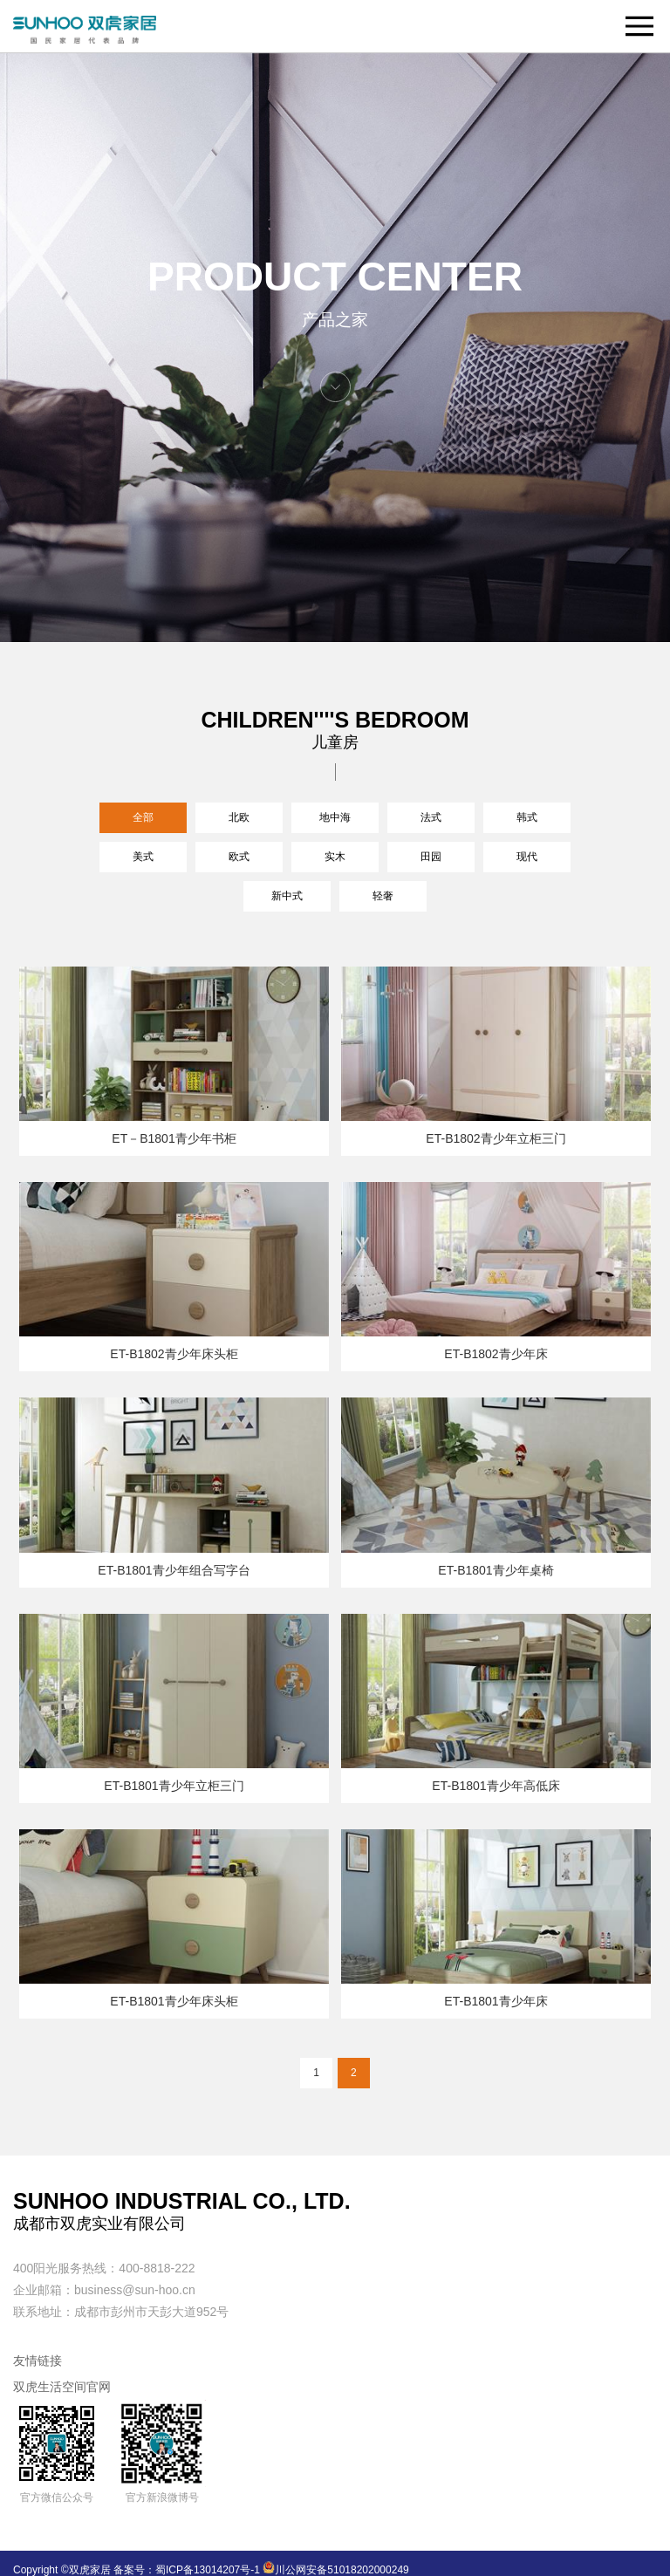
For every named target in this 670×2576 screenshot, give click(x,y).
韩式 (526, 817)
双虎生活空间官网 (62, 2387)
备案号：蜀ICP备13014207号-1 (186, 2570)
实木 (335, 857)
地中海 (335, 817)
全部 (143, 817)
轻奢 (383, 896)
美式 (143, 857)
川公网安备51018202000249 (335, 2570)
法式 (430, 817)
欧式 (239, 857)
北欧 (239, 817)
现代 (526, 857)
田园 (430, 857)
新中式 (287, 896)
